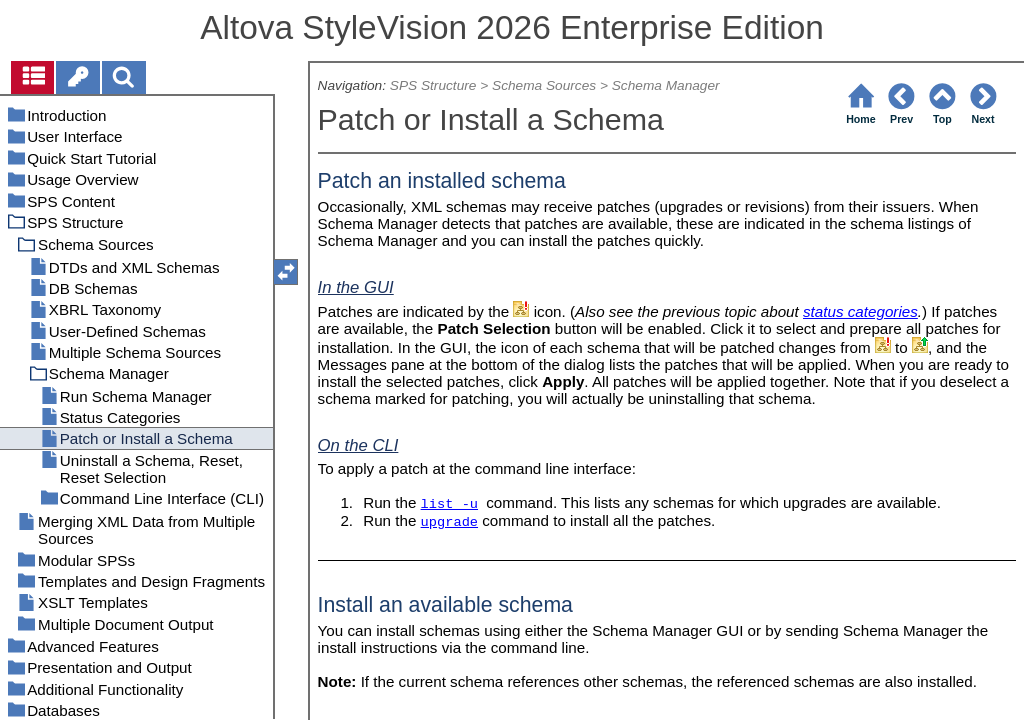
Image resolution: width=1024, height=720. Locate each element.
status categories (860, 311)
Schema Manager (666, 85)
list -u (449, 504)
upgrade (449, 522)
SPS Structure (433, 85)
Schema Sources (544, 85)
